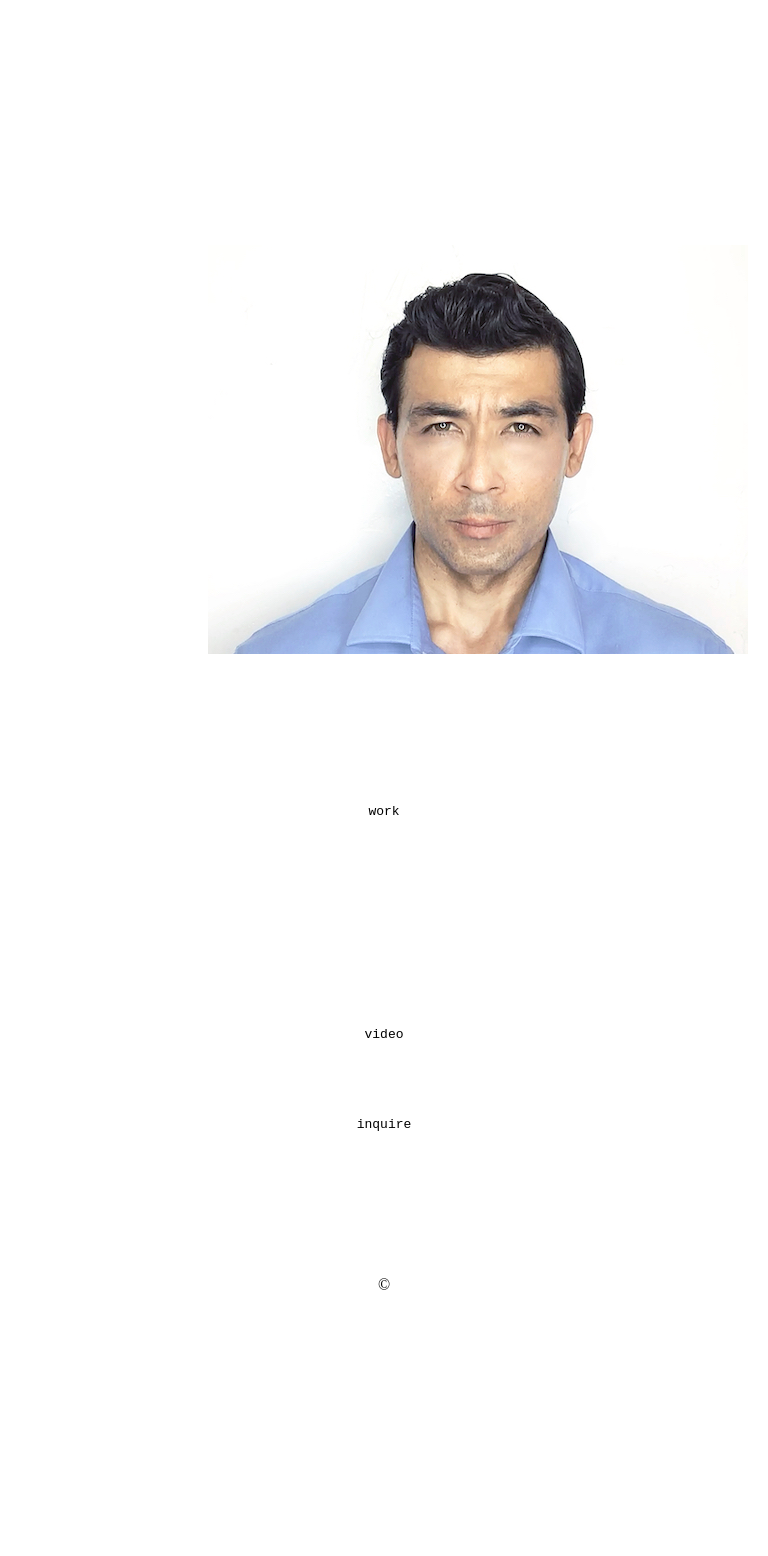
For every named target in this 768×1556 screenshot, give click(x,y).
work (383, 882)
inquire (384, 1255)
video (383, 1147)
